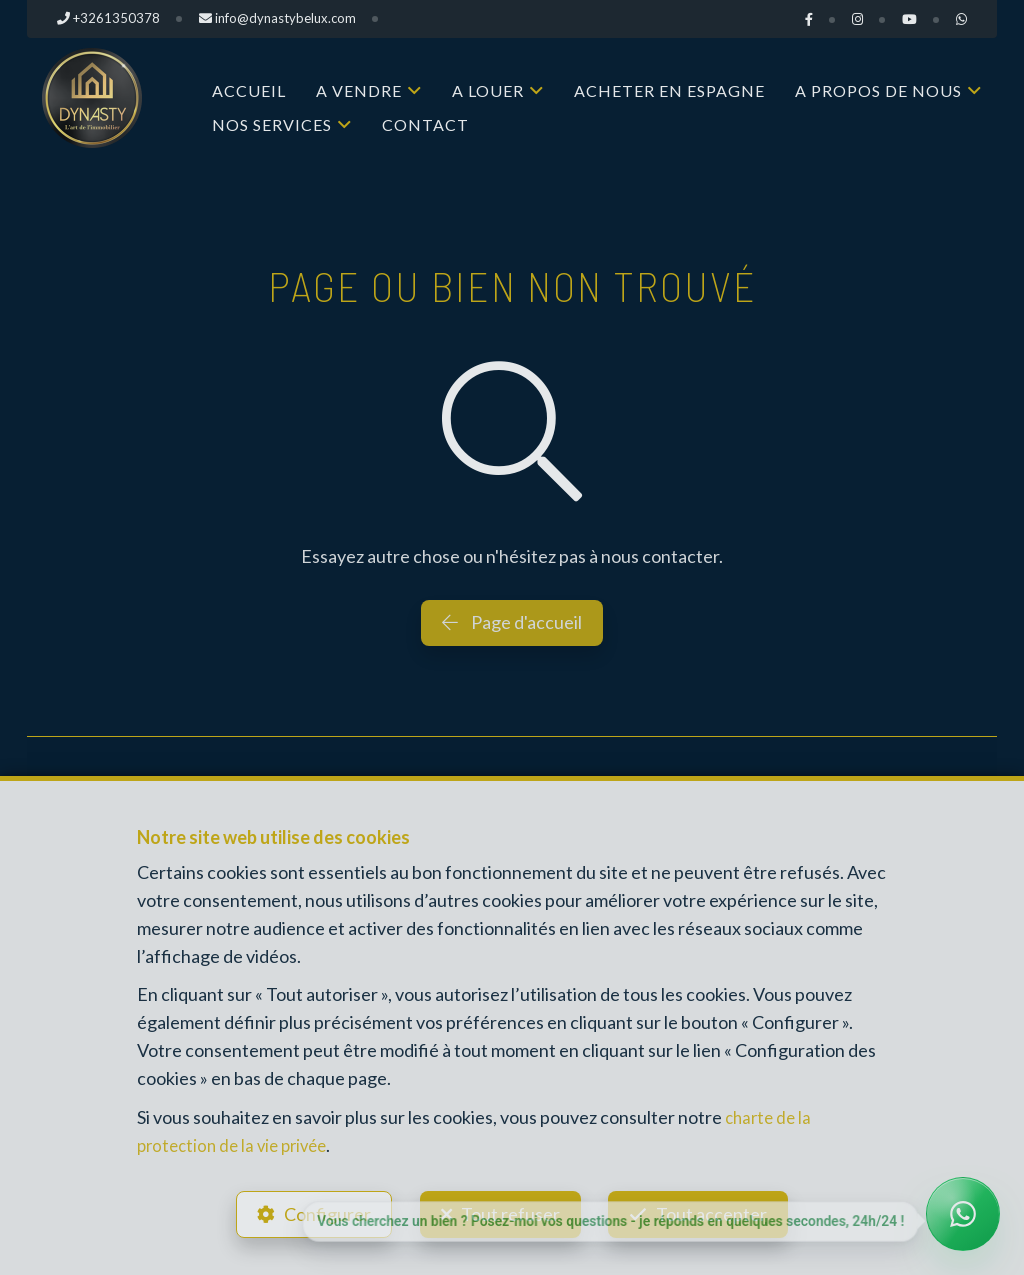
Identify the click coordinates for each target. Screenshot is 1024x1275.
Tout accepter (717, 1211)
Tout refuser (510, 1211)
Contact (425, 124)
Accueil (249, 90)
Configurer (322, 1211)
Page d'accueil (512, 622)
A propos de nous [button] (878, 90)
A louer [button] (488, 90)
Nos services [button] (272, 124)
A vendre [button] (359, 90)
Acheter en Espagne (669, 90)
